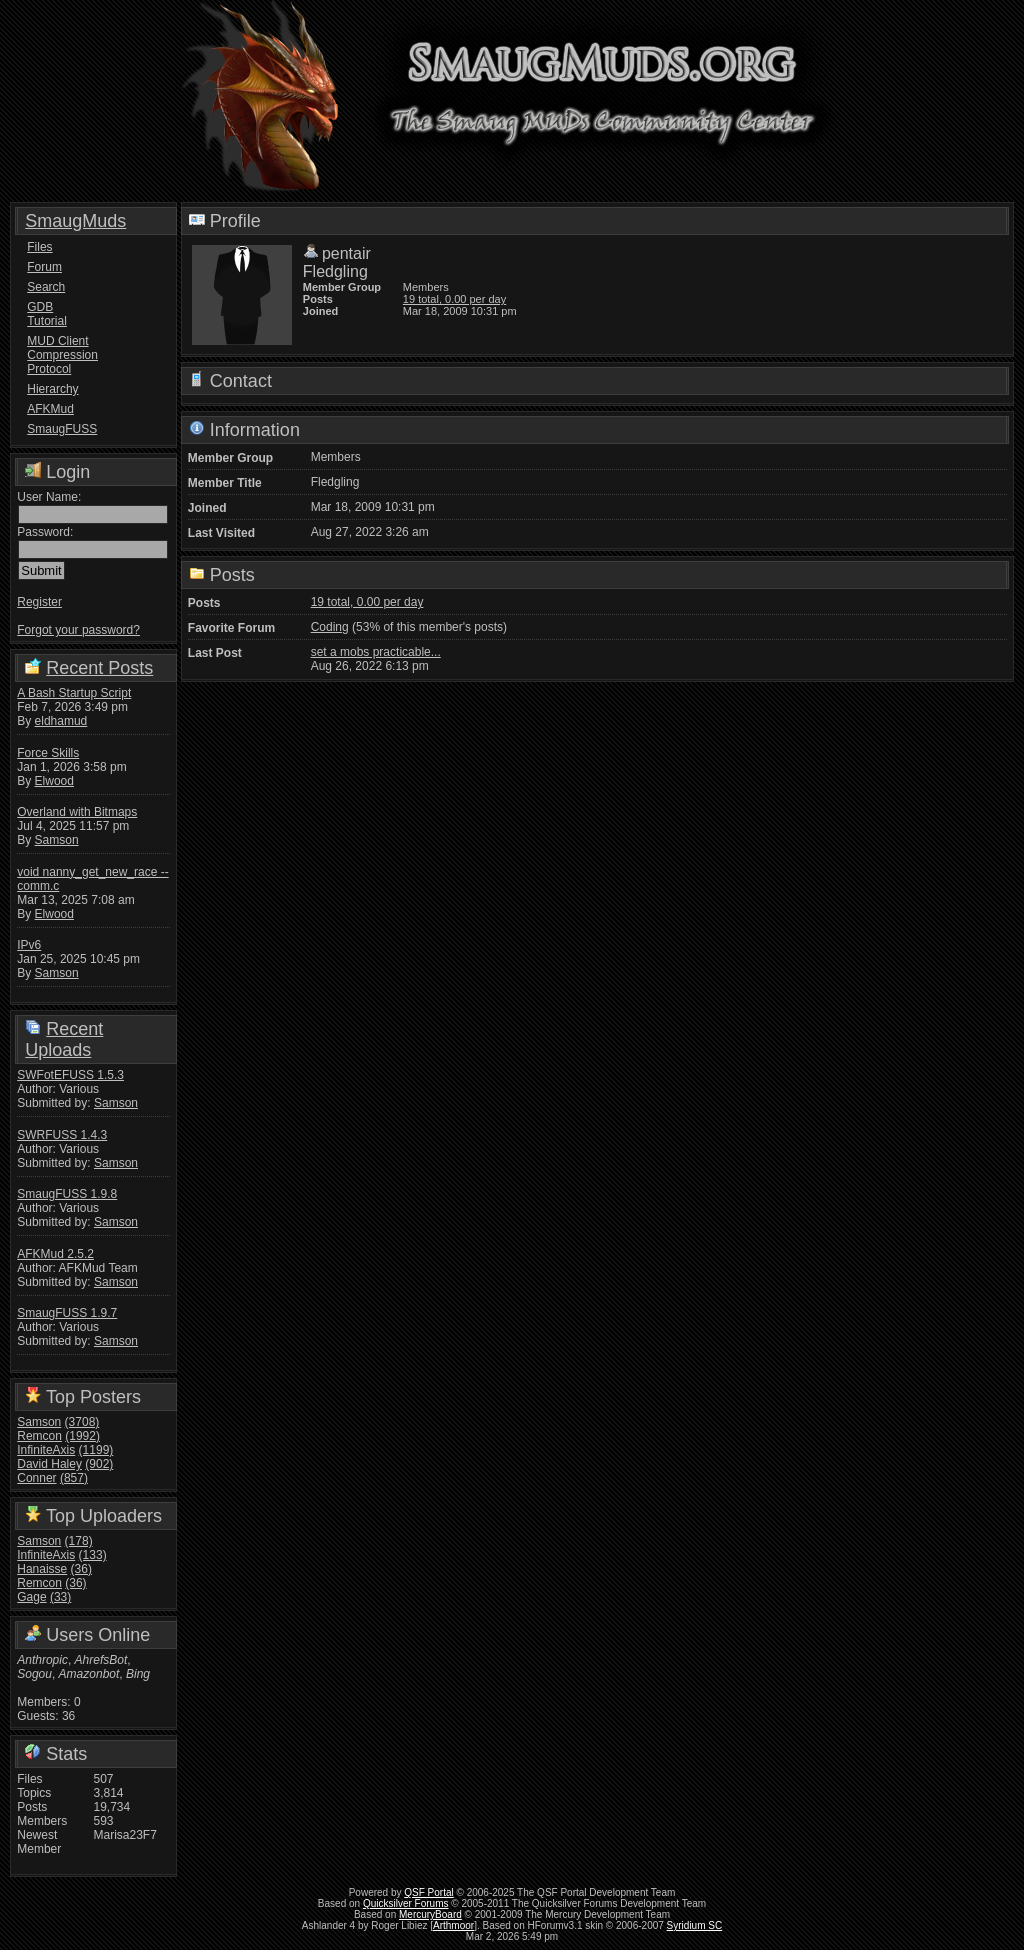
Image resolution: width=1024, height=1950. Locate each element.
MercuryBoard (430, 1914)
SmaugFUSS (62, 429)
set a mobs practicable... (376, 652)
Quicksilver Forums (406, 1903)
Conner (36, 1478)
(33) (60, 1597)
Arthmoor (453, 1925)
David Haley (49, 1464)
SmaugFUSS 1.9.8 (67, 1194)
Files (39, 247)
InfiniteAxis (46, 1450)
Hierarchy (52, 389)
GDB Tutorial (47, 314)
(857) (74, 1478)
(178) (79, 1541)
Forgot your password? (78, 630)
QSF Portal (428, 1892)
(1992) (82, 1436)
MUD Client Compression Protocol (62, 355)
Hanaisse (42, 1569)
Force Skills (48, 753)
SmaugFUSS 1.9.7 (67, 1313)
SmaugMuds (75, 221)
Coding (330, 627)
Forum (44, 267)
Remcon (39, 1436)
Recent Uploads (64, 1039)
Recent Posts (99, 668)
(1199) (96, 1450)
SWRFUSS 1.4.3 (62, 1135)
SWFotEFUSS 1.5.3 (70, 1075)
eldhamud (61, 721)
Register (39, 602)
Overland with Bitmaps (77, 812)
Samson (57, 840)
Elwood (54, 781)
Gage (31, 1597)
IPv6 (29, 945)
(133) (93, 1555)
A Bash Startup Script (74, 693)
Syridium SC (695, 1925)
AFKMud (50, 409)
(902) (99, 1464)
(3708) (82, 1422)
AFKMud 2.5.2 (55, 1254)
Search (46, 287)
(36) (81, 1569)
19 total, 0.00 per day (454, 299)
